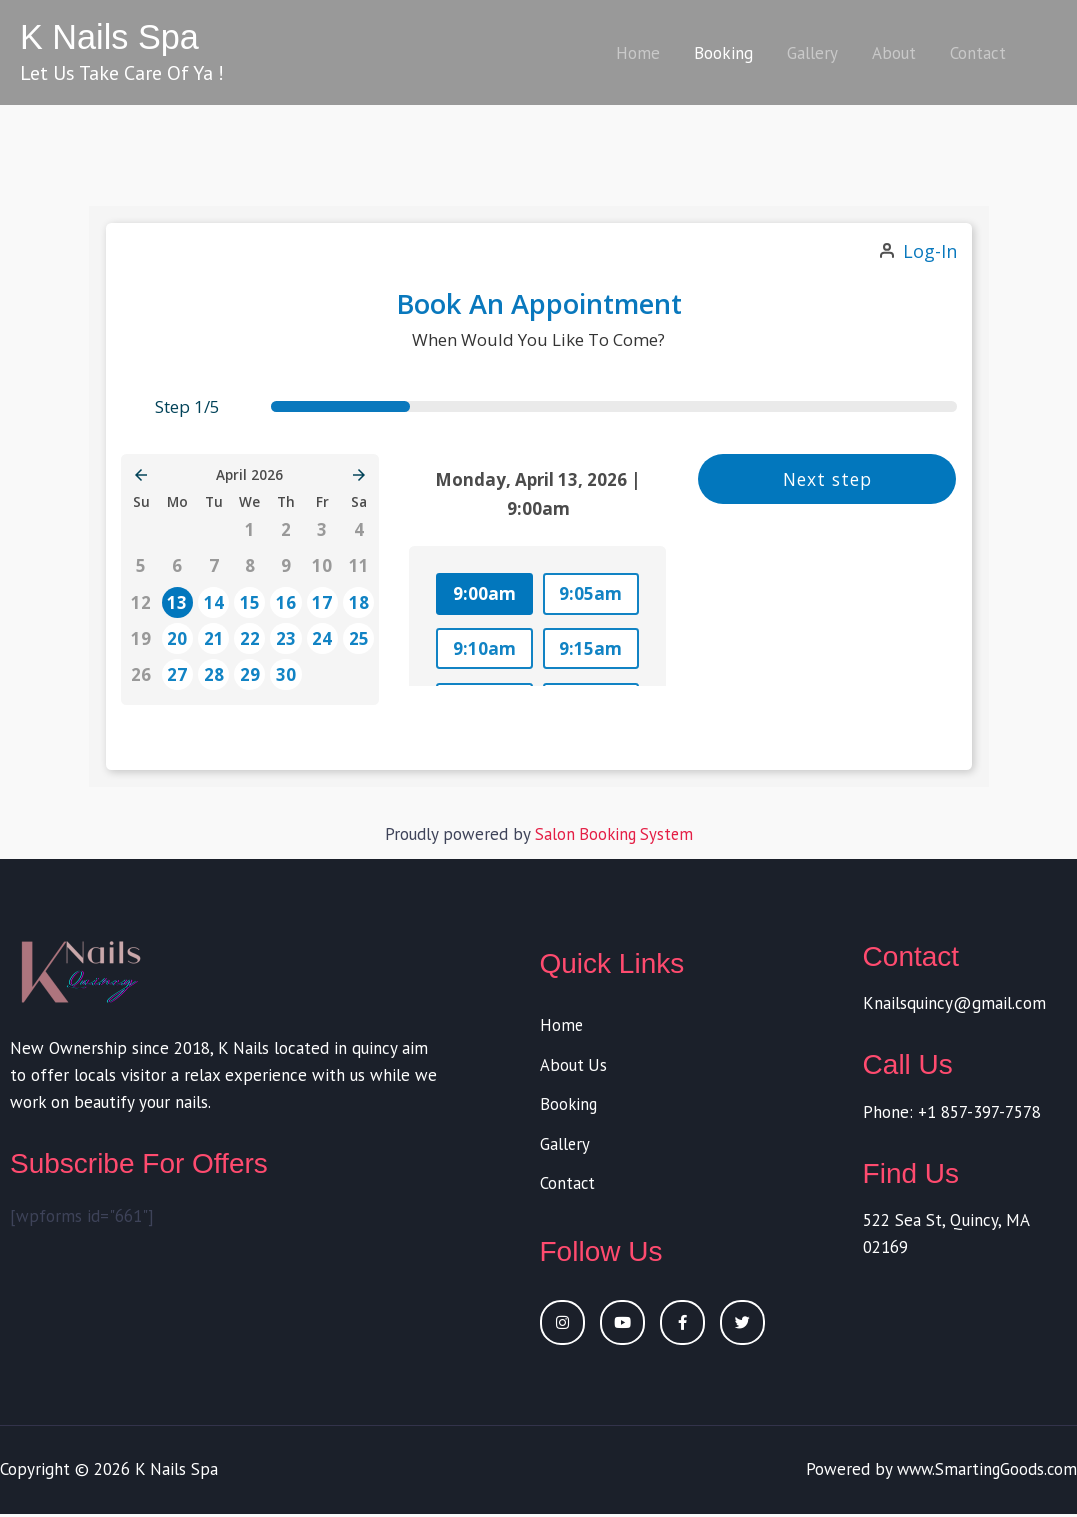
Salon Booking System (613, 834)
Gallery (812, 53)
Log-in (930, 251)
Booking (723, 53)
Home (638, 53)
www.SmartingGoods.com (984, 1472)
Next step (827, 478)
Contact (978, 53)
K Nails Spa (111, 37)
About (894, 53)
